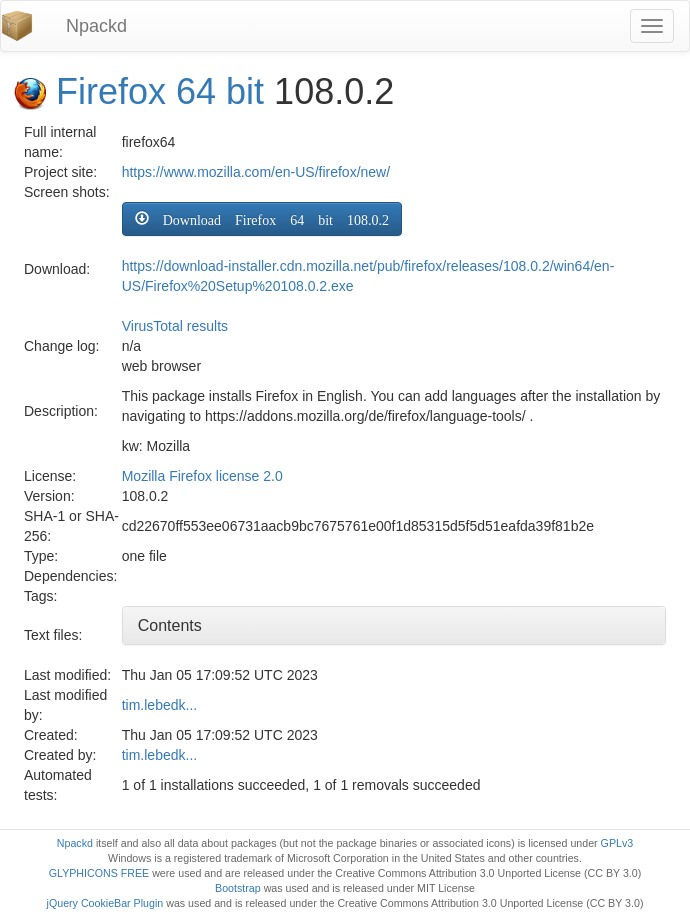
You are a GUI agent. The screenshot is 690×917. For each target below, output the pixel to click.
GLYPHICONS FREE (99, 873)
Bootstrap (238, 888)
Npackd (96, 26)
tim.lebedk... (159, 705)
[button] (262, 219)
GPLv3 (617, 843)
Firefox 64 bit (160, 91)
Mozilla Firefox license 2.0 (202, 476)
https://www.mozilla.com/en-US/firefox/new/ (256, 172)
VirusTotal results (175, 326)
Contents (170, 625)
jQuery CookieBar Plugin (105, 903)
